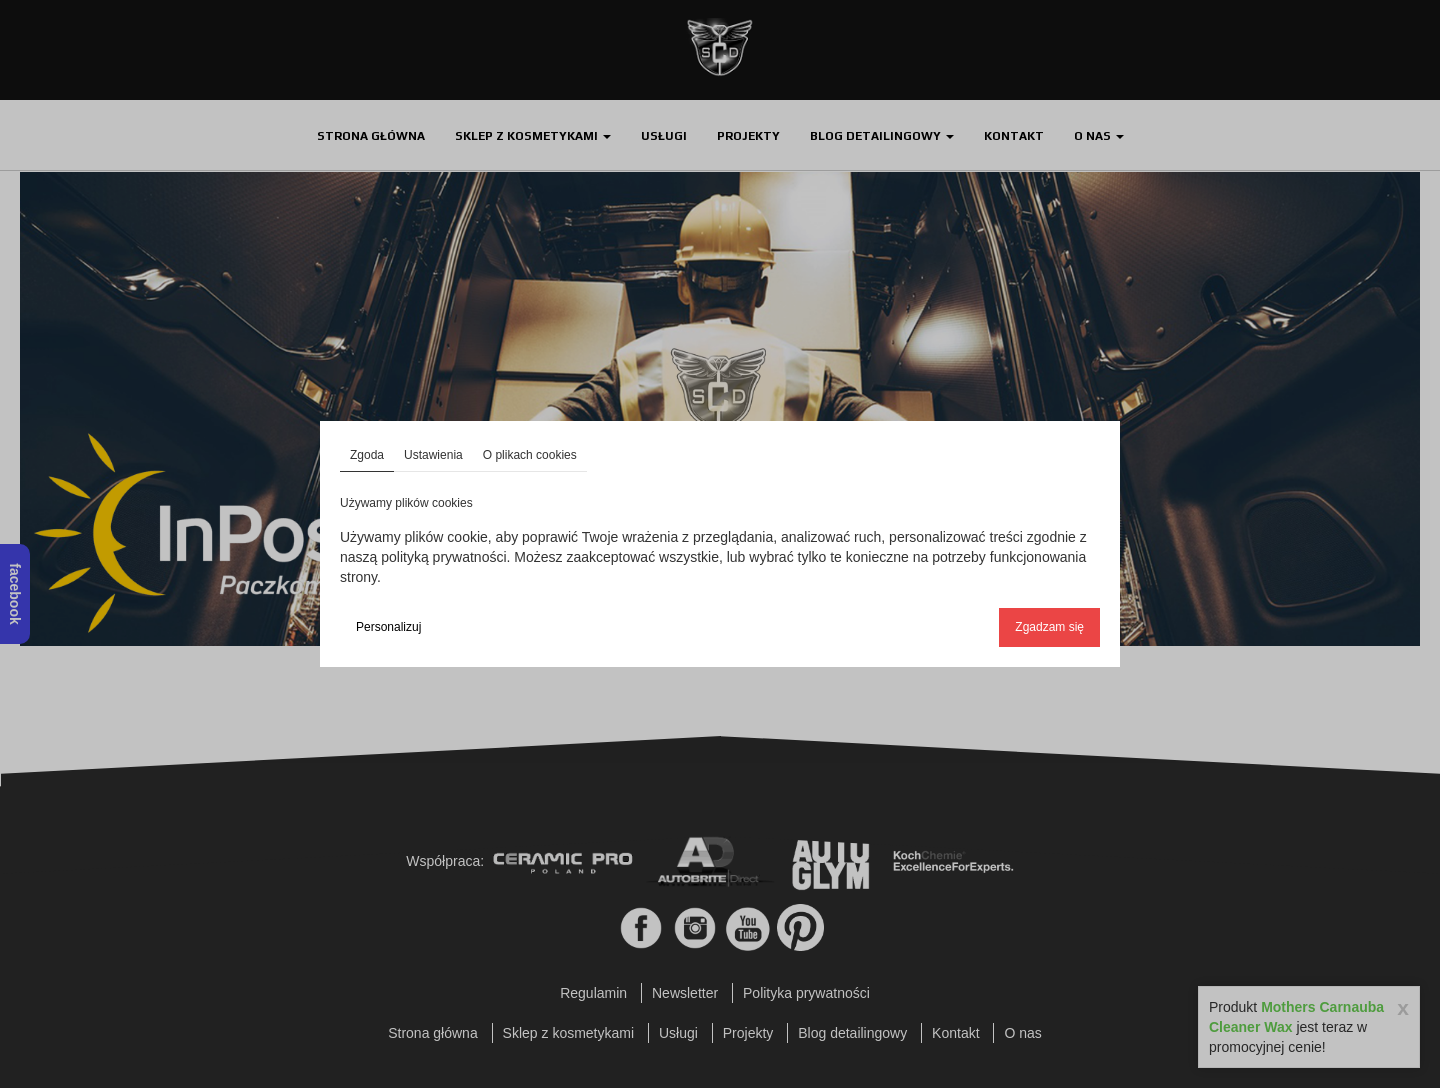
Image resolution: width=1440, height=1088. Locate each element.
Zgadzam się (1049, 627)
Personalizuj (388, 627)
